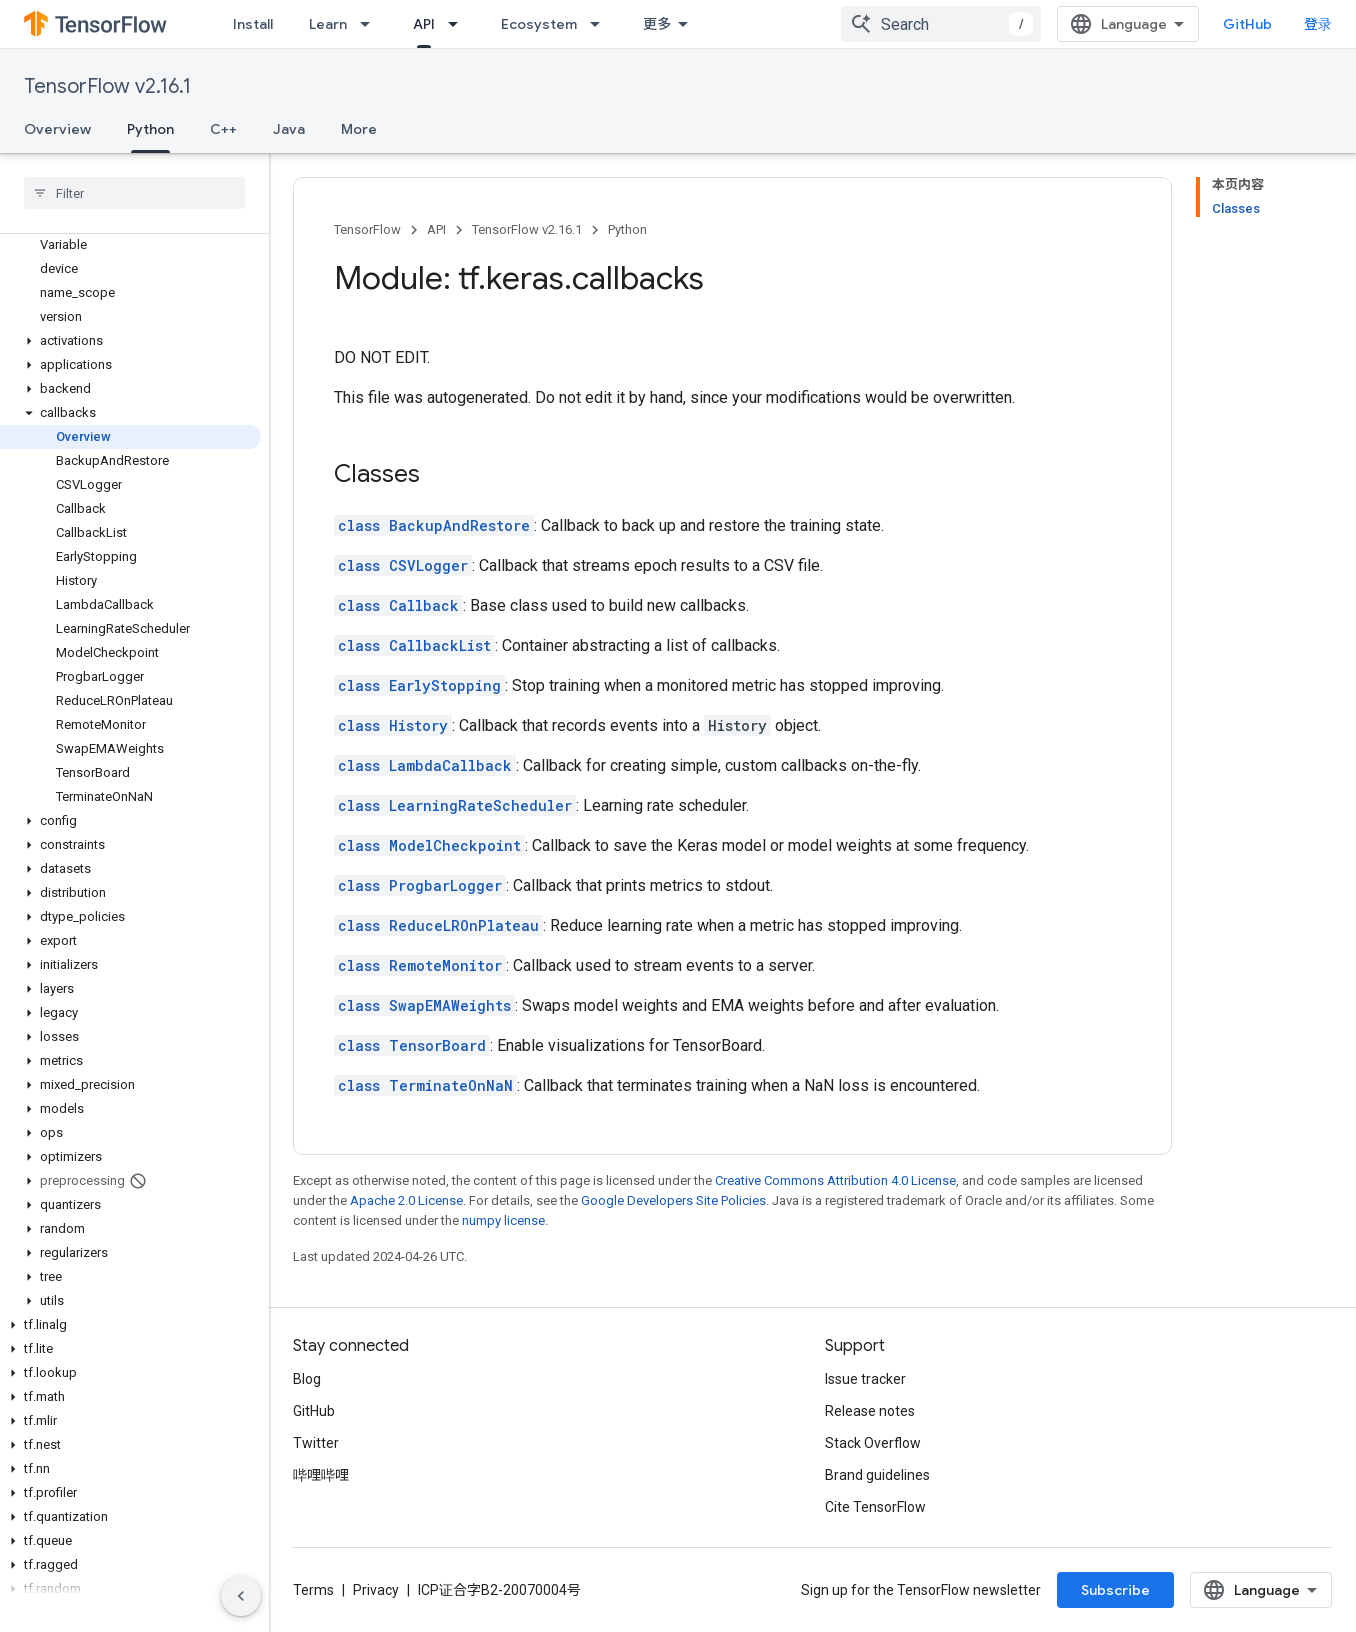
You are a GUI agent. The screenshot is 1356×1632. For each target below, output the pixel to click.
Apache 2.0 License (406, 1200)
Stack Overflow (873, 1443)
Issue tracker (865, 1379)
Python (627, 229)
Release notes (870, 1411)
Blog (307, 1379)
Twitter (316, 1443)
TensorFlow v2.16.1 (107, 86)
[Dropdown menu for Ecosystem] (601, 24)
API (436, 229)
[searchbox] (134, 193)
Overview (57, 129)
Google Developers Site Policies (673, 1200)
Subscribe (1115, 1590)
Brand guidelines (877, 1475)
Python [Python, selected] (150, 129)
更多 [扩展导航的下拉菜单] (657, 24)
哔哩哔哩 (321, 1475)
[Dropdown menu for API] (459, 24)
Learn (328, 24)
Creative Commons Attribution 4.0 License (835, 1180)
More (359, 129)
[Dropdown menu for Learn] (371, 24)
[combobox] (941, 24)
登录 (1318, 24)
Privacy (376, 1590)
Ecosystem (539, 24)
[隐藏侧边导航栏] (241, 1596)
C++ (223, 129)
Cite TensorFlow (875, 1507)
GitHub (1247, 24)
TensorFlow (367, 229)
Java (289, 129)
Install (253, 24)
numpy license (503, 1220)
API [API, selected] (424, 24)
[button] (130, 341)
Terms (313, 1590)
